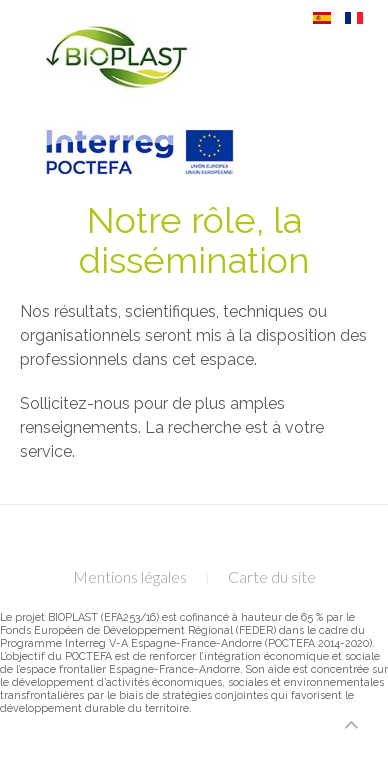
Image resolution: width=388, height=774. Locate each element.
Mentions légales (130, 576)
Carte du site (272, 576)
